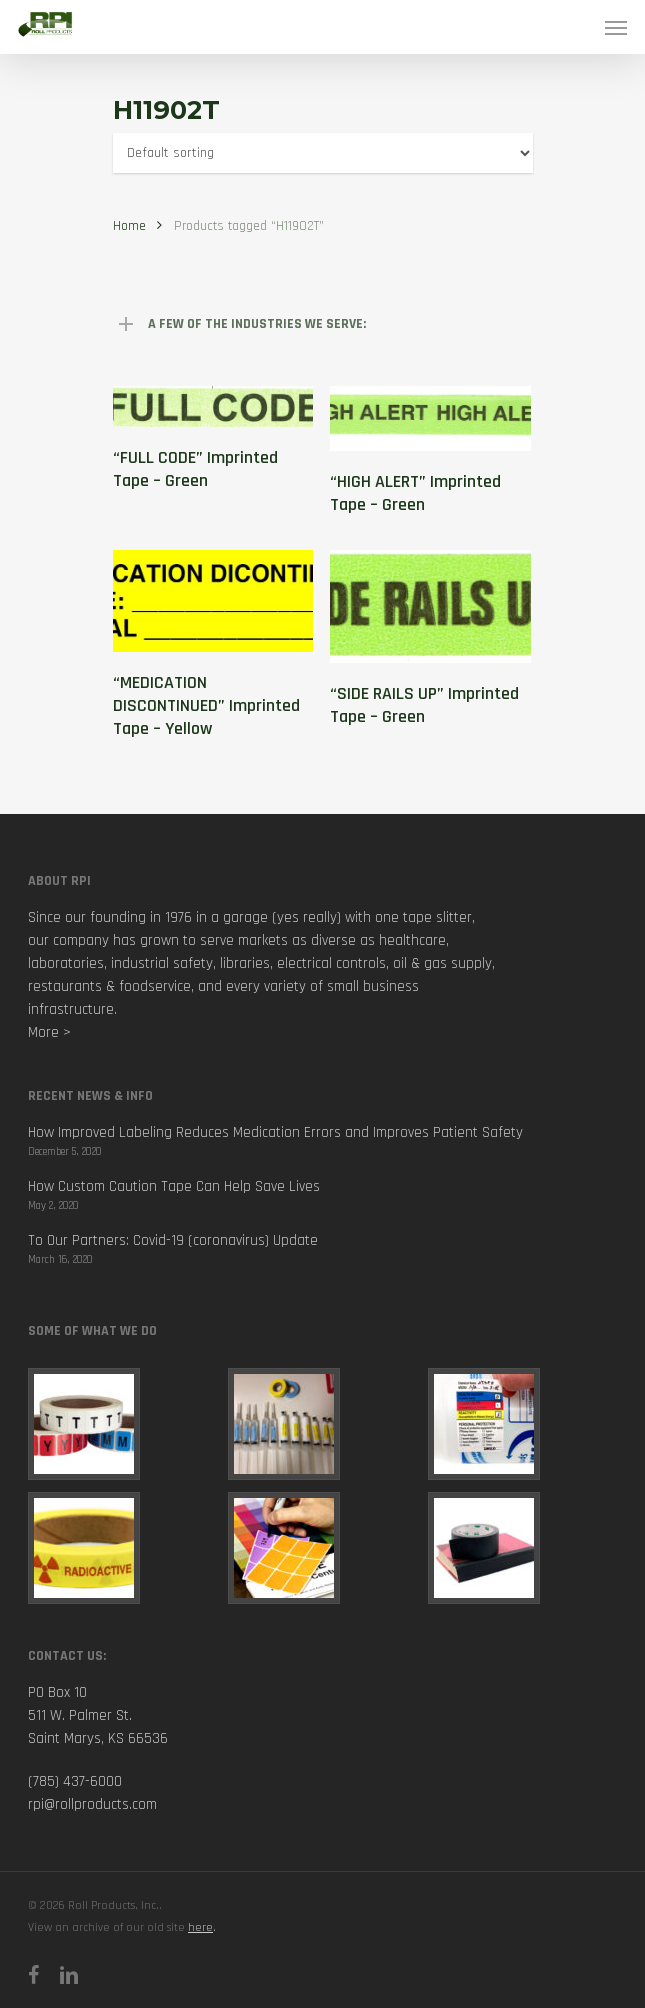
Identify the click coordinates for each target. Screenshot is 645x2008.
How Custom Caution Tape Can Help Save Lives (174, 1186)
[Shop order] (323, 153)
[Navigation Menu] (616, 27)
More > (49, 1032)
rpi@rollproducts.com (92, 1804)
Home (129, 226)
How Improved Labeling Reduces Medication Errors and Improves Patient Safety (275, 1132)
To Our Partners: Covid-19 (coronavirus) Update (173, 1240)
